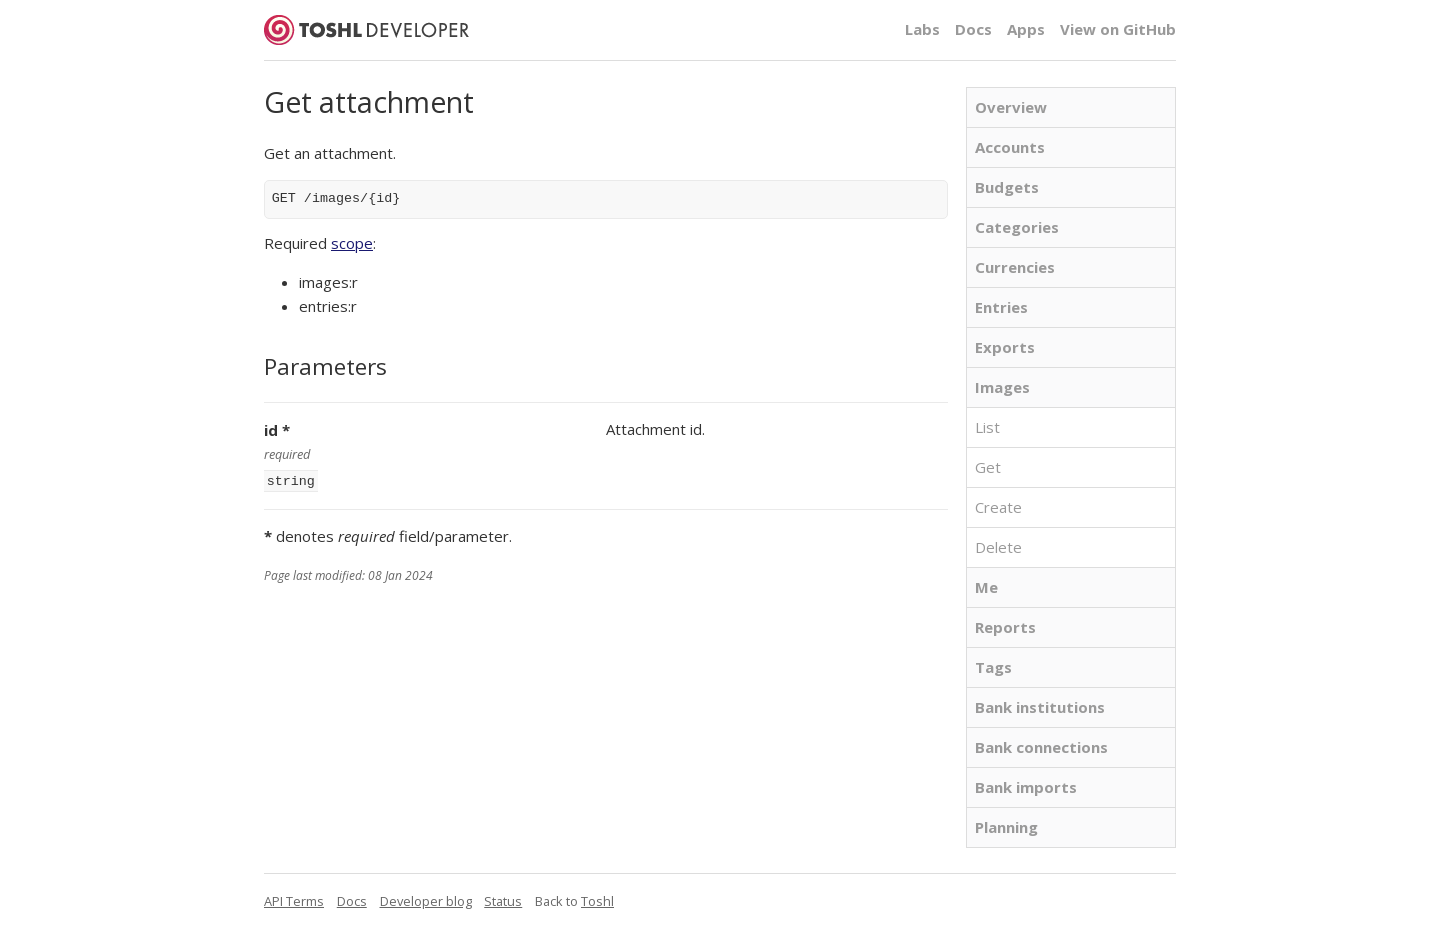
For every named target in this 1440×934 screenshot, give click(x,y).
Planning (1006, 827)
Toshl (597, 901)
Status (503, 901)
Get (988, 467)
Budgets (1007, 187)
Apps (1026, 29)
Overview (1011, 107)
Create (998, 507)
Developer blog (426, 901)
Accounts (1010, 147)
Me (986, 587)
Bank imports (1026, 787)
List (987, 427)
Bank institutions (1040, 707)
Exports (1005, 347)
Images (1002, 387)
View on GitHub (1118, 29)
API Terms (294, 901)
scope (352, 243)
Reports (1005, 627)
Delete (998, 547)
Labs (922, 29)
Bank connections (1041, 747)
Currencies (1015, 267)
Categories (1017, 227)
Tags (993, 667)
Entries (1001, 307)
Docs (973, 29)
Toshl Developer (366, 30)
